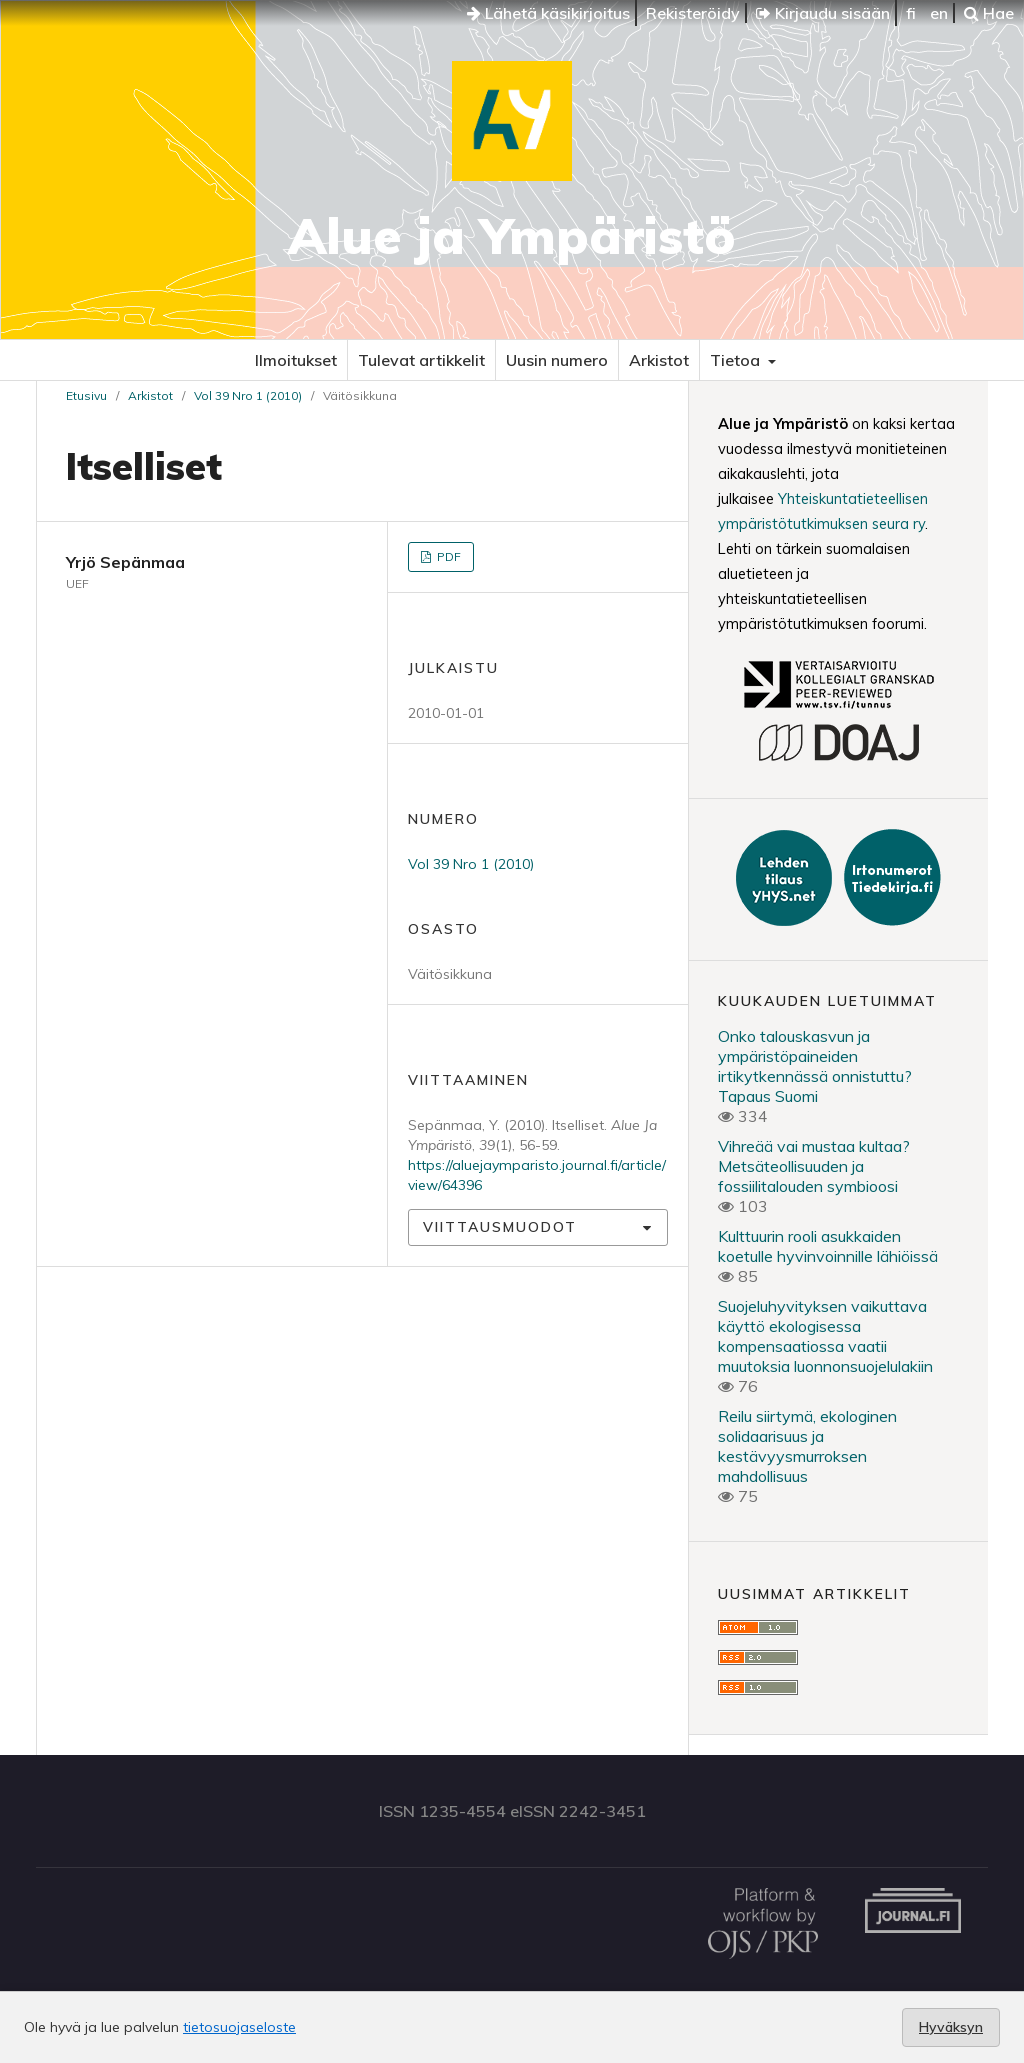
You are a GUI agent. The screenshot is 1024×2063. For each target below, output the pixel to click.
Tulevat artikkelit (421, 360)
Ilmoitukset (296, 360)
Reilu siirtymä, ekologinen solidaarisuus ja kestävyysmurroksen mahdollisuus (807, 1446)
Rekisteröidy (693, 13)
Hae (989, 13)
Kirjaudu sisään (823, 13)
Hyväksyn (951, 2027)
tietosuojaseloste (239, 2027)
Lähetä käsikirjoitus (548, 13)
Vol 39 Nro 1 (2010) (248, 395)
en (939, 13)
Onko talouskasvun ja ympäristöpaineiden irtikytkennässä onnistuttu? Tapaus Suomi (815, 1066)
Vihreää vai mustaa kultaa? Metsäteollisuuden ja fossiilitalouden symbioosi (814, 1166)
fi (911, 13)
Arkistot (659, 360)
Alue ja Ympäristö (512, 235)
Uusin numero (557, 360)
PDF (447, 556)
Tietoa (737, 360)
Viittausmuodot (500, 1227)
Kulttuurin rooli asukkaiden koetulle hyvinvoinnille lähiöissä (828, 1246)
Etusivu (86, 395)
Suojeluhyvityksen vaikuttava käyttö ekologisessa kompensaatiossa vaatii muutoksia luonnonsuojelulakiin (825, 1336)
